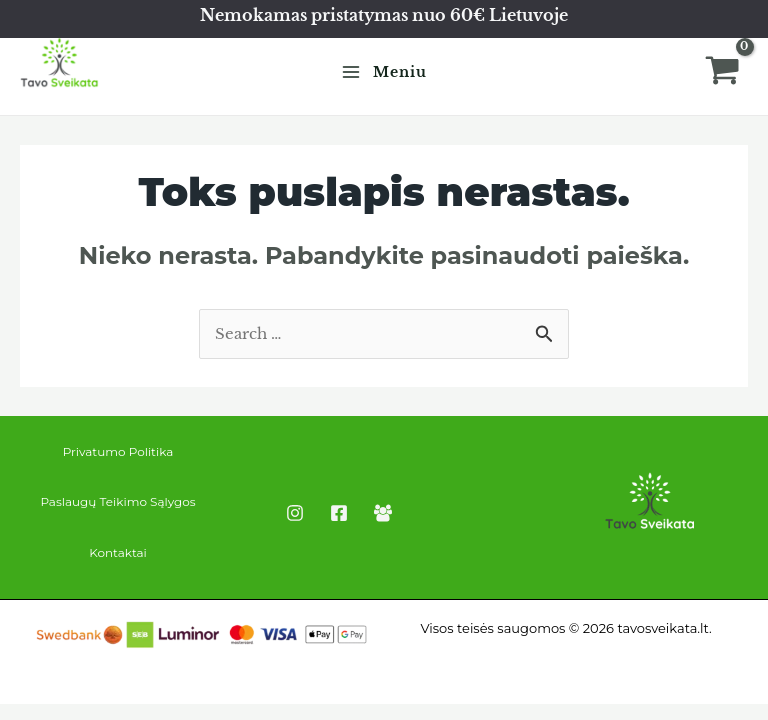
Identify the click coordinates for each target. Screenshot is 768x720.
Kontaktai (118, 552)
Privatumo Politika (118, 451)
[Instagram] (295, 513)
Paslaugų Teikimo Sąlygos (117, 501)
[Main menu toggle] (384, 72)
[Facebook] (339, 513)
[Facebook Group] (383, 513)
